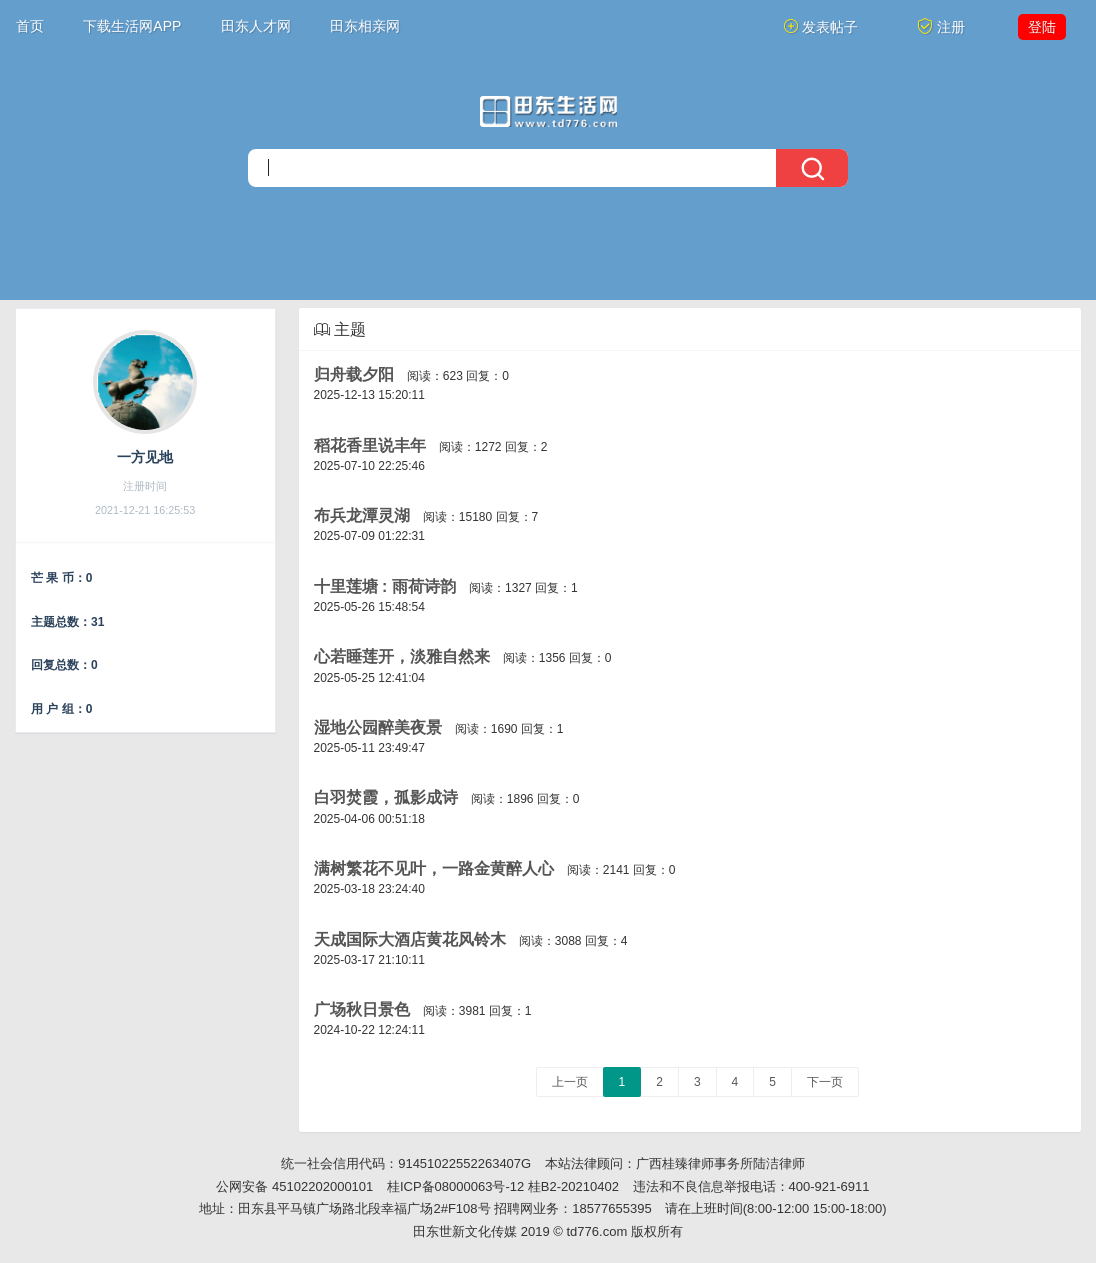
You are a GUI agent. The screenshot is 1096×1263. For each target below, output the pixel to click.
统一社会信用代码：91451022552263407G (406, 1163)
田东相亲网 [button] (365, 26)
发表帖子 (821, 26)
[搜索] (548, 168)
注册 (941, 26)
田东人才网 (256, 26)
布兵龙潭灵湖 (362, 515)
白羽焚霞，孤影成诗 (386, 797)
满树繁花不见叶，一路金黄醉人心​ (434, 868)
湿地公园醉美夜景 (378, 727)
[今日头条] (548, 111)
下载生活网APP (132, 26)
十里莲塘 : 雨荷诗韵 (385, 586)
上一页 (570, 1082)
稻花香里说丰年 (370, 445)
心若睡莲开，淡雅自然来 (402, 656)
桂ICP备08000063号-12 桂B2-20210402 (503, 1186)
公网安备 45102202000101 (294, 1186)
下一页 (825, 1082)
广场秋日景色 (362, 1009)
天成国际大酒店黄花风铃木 (410, 939)
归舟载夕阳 (354, 374)
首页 (30, 26)
